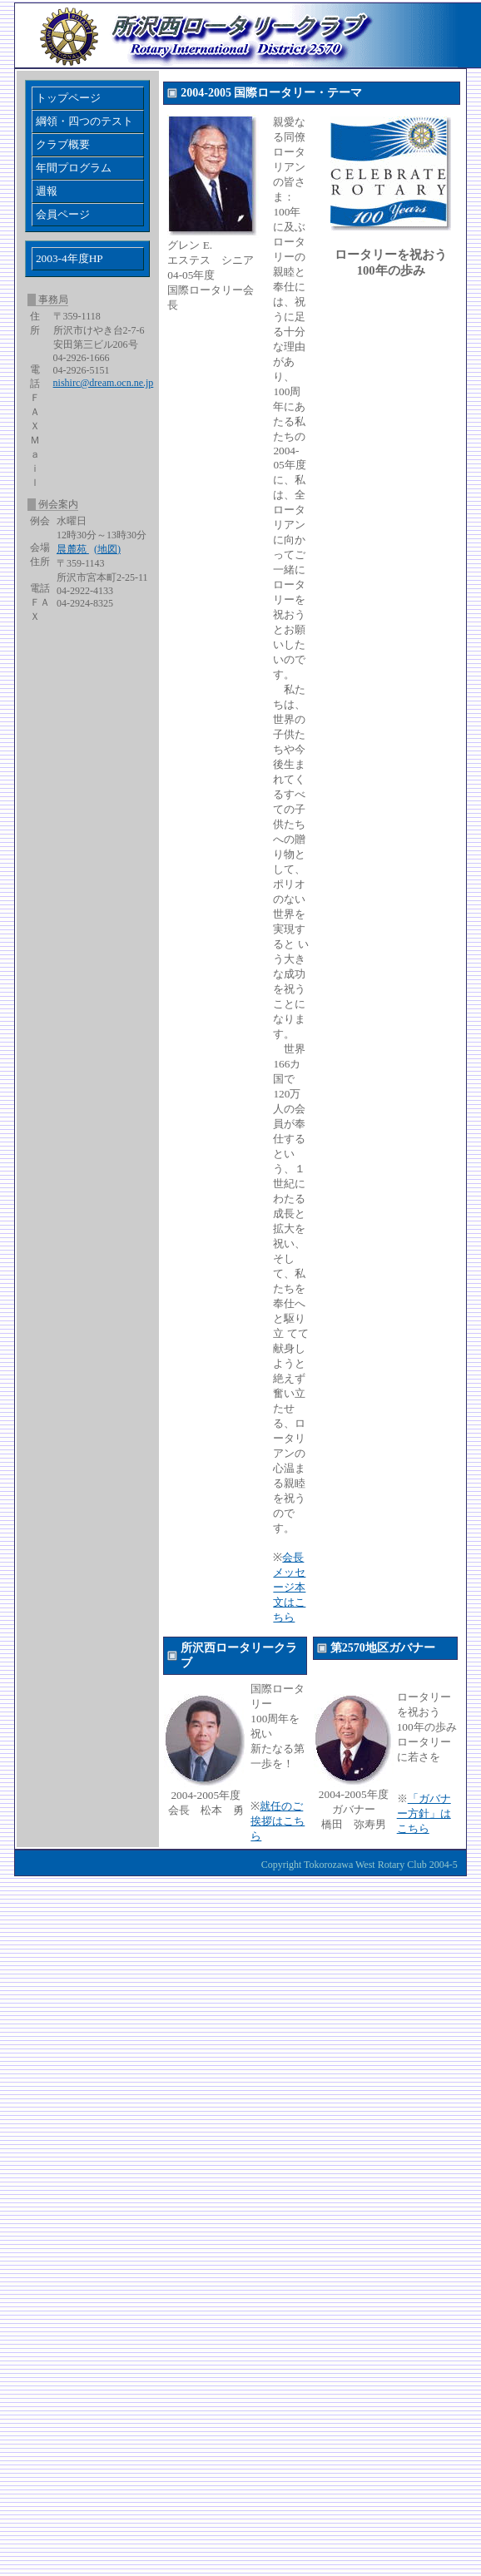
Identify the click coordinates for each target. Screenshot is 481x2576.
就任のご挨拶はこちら (277, 1821)
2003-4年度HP (69, 258)
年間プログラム (74, 167)
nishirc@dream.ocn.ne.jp (103, 383)
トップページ (68, 98)
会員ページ (63, 214)
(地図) (107, 549)
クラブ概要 (63, 144)
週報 (46, 191)
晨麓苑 (73, 549)
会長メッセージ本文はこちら (289, 1587)
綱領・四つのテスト (84, 121)
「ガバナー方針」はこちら (424, 1813)
